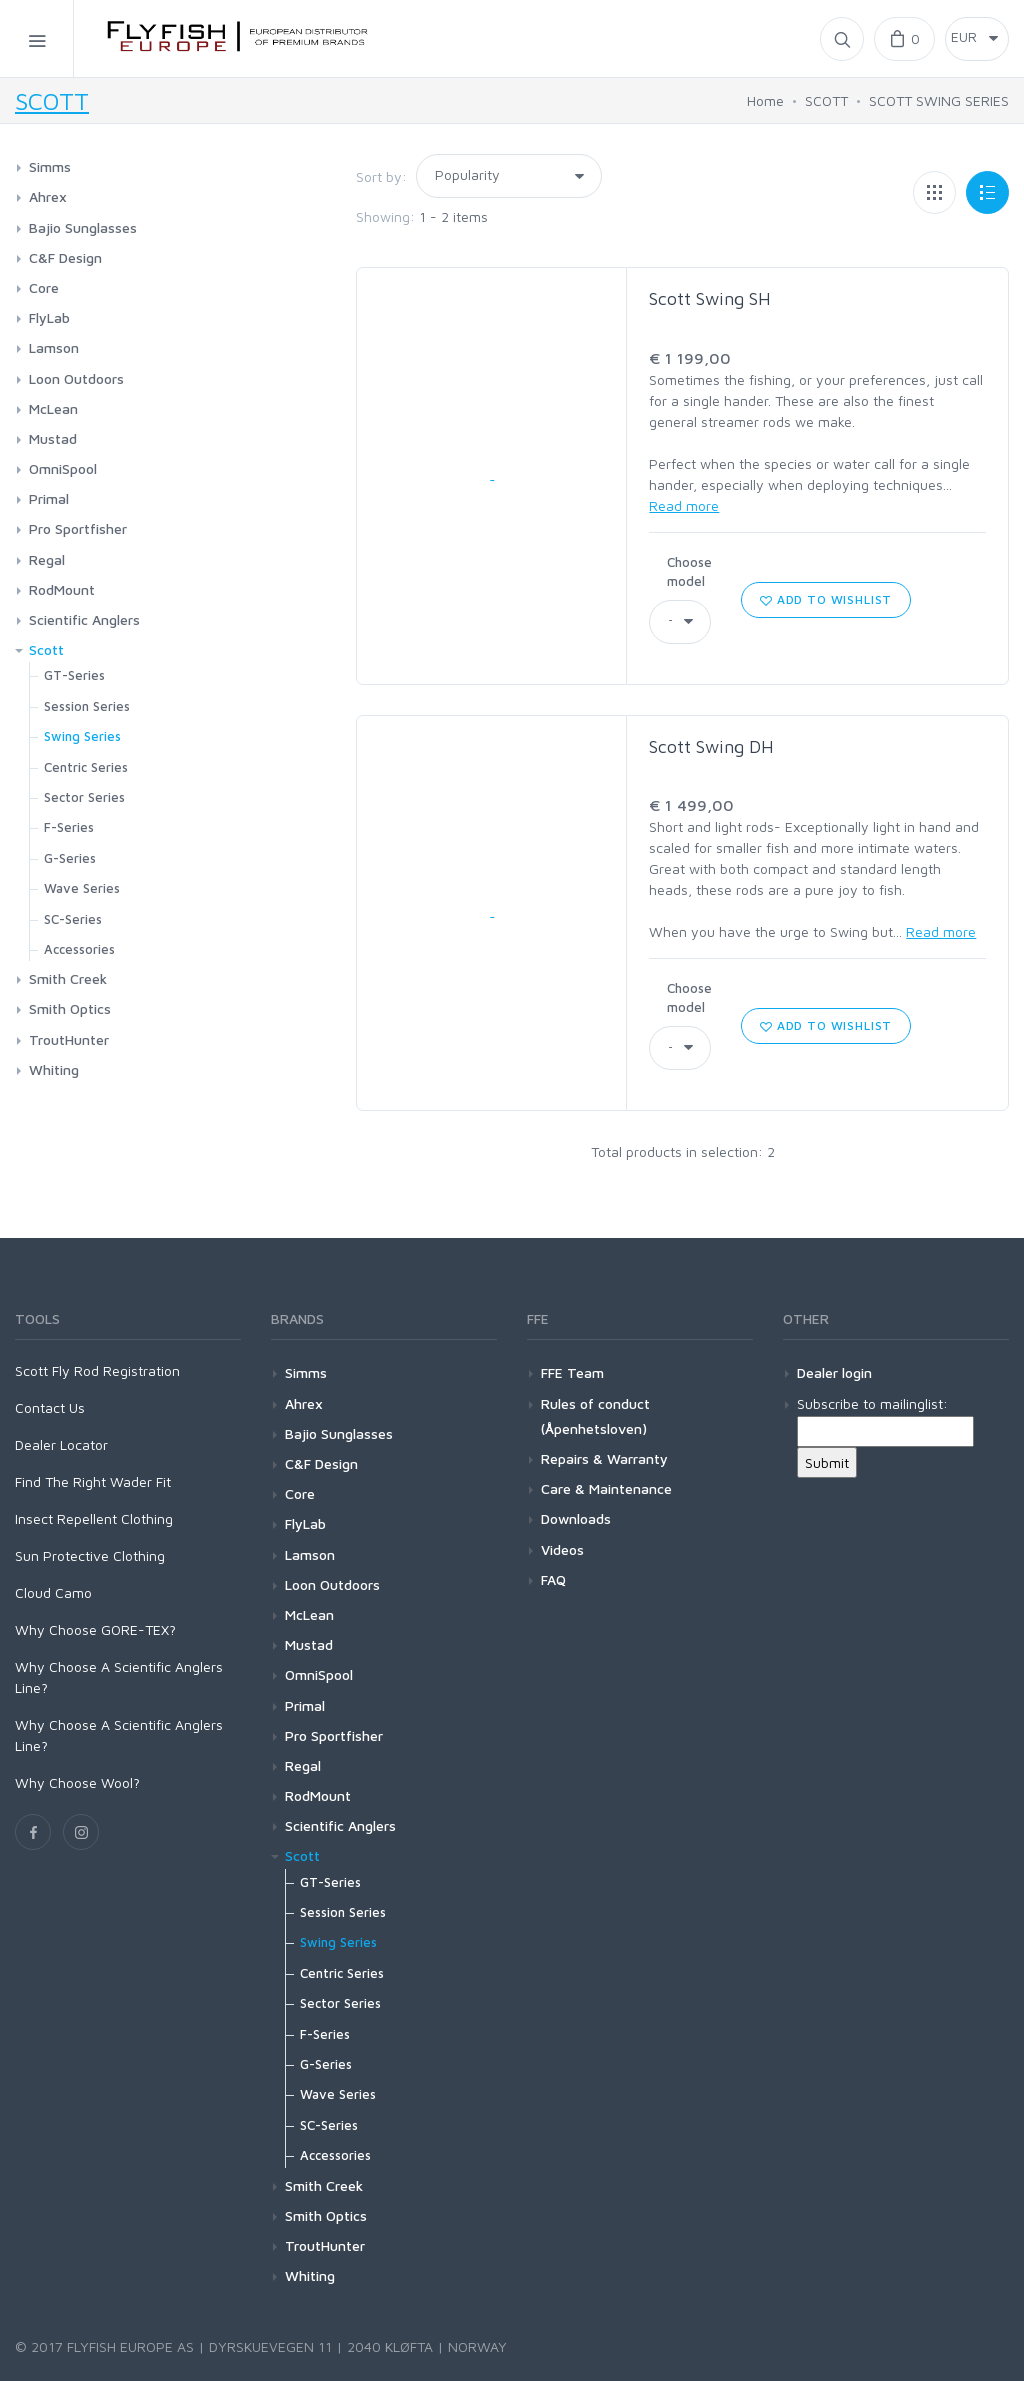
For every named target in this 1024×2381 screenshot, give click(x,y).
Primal (49, 498)
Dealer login (834, 1372)
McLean (53, 408)
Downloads (576, 1518)
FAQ (553, 1579)
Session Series (87, 706)
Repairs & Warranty (604, 1458)
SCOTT (52, 101)
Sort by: (381, 176)
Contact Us (50, 1407)
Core (44, 287)
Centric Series (86, 767)
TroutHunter (69, 1039)
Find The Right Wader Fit (93, 1481)
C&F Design (65, 257)
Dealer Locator (61, 1444)
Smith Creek (68, 978)
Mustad (53, 438)
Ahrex (48, 196)
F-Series (69, 827)
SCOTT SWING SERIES (939, 100)
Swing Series (82, 736)
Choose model (689, 572)
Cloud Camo (53, 1592)
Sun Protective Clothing (90, 1555)
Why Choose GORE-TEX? (95, 1629)
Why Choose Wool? (77, 1782)
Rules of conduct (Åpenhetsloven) (595, 1416)
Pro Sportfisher (78, 528)
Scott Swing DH (711, 746)
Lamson (54, 347)
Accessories (79, 949)
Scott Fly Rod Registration (97, 1370)
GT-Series (74, 675)
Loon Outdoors (76, 378)
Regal (47, 559)
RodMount (62, 589)
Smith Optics (70, 1008)
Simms (50, 166)
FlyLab (49, 317)
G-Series (70, 858)
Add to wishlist (826, 599)
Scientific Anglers (84, 619)
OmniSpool (63, 468)
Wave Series (82, 888)
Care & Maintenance (606, 1488)
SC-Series (73, 919)
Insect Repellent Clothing (94, 1518)
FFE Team (572, 1372)
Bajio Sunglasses (83, 227)
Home (765, 100)
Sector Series (84, 797)
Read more (684, 505)
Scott (46, 649)
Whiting (54, 1069)
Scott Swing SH (710, 298)
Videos (562, 1549)
